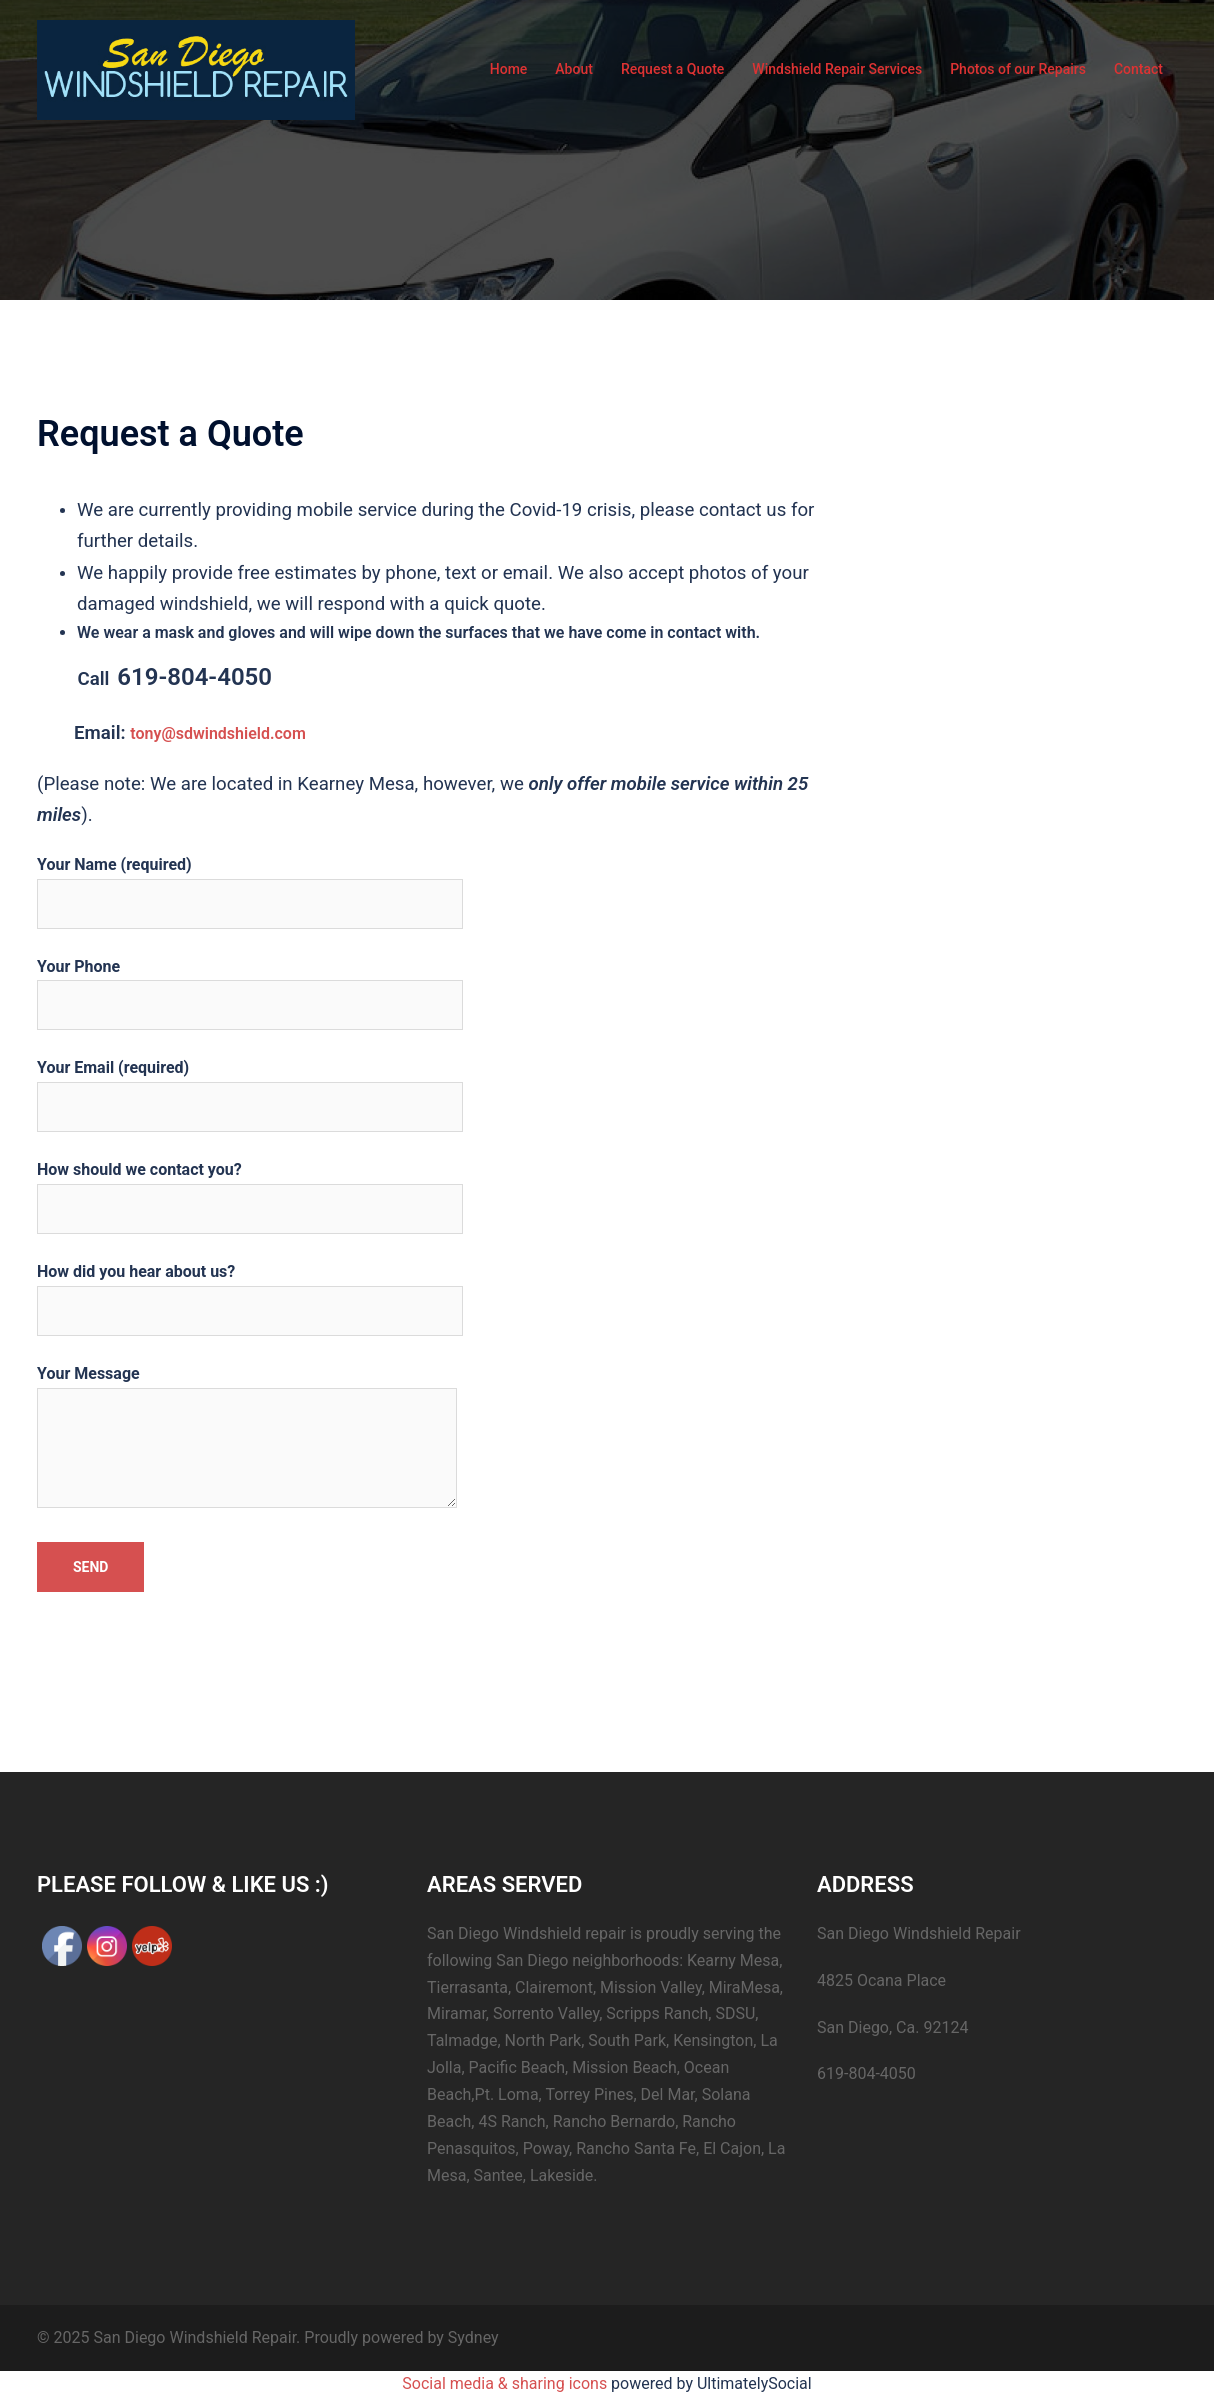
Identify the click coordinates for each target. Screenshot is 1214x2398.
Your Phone (250, 986)
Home (509, 69)
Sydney (473, 2337)
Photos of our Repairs (1018, 69)
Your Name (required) (250, 884)
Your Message (247, 1438)
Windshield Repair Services (837, 69)
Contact (1138, 69)
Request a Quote (672, 69)
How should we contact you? (250, 1189)
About (574, 69)
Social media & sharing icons (506, 2383)
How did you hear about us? (250, 1291)
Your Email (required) (250, 1087)
